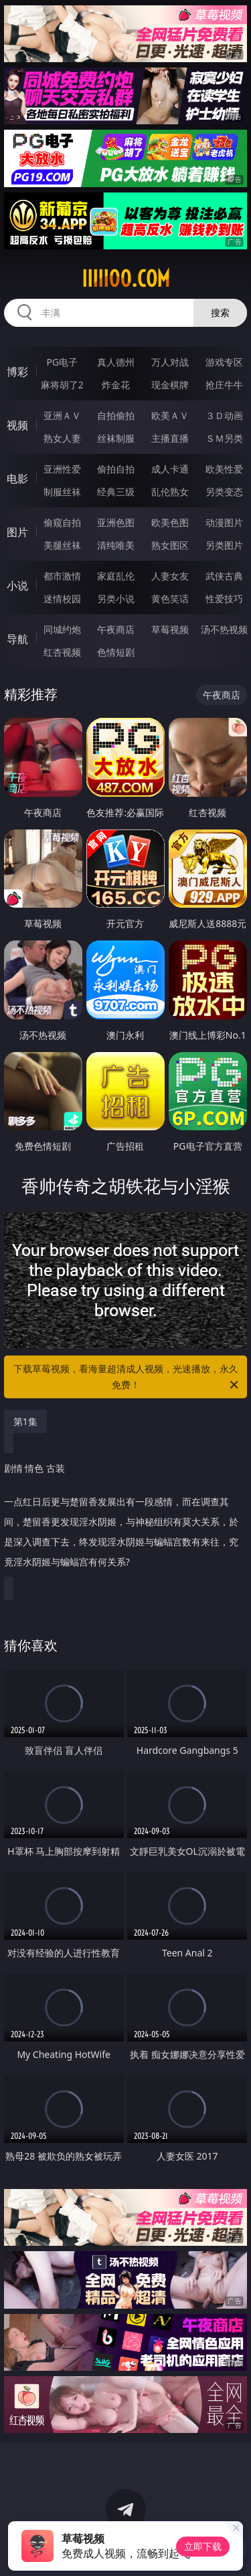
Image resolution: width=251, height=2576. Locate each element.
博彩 (17, 371)
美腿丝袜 (62, 545)
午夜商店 (116, 629)
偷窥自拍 (62, 522)
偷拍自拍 (116, 469)
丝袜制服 (116, 438)
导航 (17, 639)
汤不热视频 (224, 629)
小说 (17, 585)
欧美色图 (170, 522)
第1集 (25, 1421)
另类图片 (224, 545)
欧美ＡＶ (170, 415)
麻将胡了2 (62, 384)
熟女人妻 (62, 438)
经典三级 (116, 491)
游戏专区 (224, 362)
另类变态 (224, 491)
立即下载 (203, 2546)
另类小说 (116, 598)
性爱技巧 (224, 598)
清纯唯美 (116, 545)
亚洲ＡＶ (62, 415)
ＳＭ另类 (224, 438)
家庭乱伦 (116, 575)
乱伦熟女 (170, 491)
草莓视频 (170, 629)
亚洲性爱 (62, 469)
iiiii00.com (126, 278)
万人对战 (170, 362)
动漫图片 (224, 522)
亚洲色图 (116, 522)
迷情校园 (62, 598)
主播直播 (170, 438)
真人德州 (116, 362)
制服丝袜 (62, 491)
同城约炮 (62, 629)
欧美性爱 (224, 469)
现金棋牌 (170, 384)
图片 (17, 532)
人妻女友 (170, 575)
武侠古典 (224, 575)
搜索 (220, 312)
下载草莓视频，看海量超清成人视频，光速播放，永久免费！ (127, 1377)
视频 (17, 425)
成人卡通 (170, 469)
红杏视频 (62, 652)
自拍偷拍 (116, 415)
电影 (17, 478)
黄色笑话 (170, 598)
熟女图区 (170, 545)
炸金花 (116, 384)
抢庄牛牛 (224, 384)
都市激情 (62, 575)
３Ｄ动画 (224, 415)
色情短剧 (116, 652)
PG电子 (62, 362)
